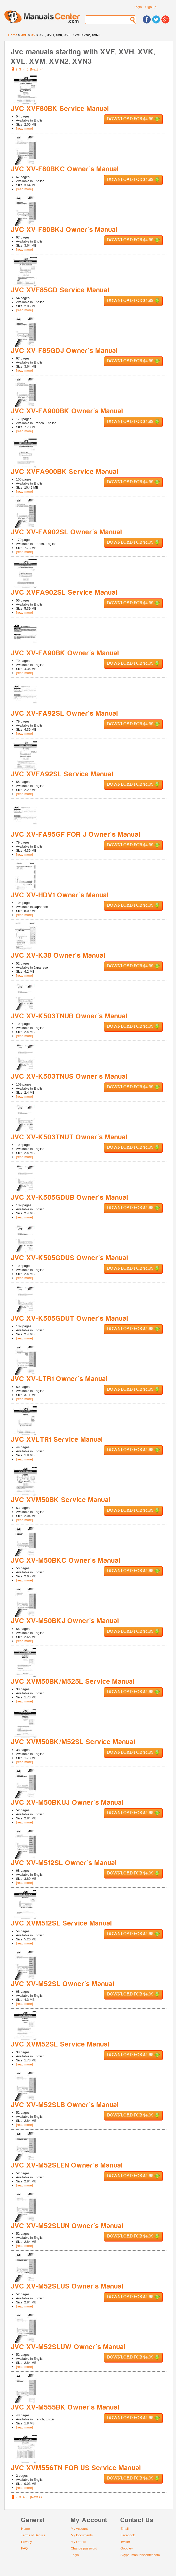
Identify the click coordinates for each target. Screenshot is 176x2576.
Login (138, 7)
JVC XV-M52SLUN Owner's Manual (67, 2226)
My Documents (82, 2535)
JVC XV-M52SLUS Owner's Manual (67, 2286)
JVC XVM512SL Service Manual (61, 1923)
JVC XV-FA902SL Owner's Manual (66, 532)
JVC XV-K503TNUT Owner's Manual (69, 1137)
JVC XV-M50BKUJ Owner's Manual (67, 1803)
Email (125, 2529)
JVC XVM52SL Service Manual (60, 2044)
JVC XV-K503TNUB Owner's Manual (69, 1016)
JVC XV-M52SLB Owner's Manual (65, 2105)
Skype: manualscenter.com (140, 2555)
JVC (24, 35)
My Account (79, 2529)
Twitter (125, 2542)
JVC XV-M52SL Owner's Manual (62, 1984)
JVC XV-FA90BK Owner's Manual (65, 653)
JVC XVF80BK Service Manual (60, 109)
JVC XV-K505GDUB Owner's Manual (69, 1197)
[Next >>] (36, 69)
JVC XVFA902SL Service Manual (64, 592)
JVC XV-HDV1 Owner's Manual (60, 895)
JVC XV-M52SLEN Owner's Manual (67, 2165)
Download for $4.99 (133, 119)
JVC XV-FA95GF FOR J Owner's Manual (75, 834)
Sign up (150, 7)
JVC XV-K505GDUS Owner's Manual (69, 1258)
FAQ (24, 2548)
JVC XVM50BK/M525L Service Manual (73, 1682)
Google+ (127, 2548)
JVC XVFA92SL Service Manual (62, 774)
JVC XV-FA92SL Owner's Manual (64, 713)
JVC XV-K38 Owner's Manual (58, 955)
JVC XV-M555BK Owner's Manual (65, 2407)
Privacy (26, 2542)
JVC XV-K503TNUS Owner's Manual (69, 1076)
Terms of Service (33, 2535)
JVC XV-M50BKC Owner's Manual (66, 1560)
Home (12, 35)
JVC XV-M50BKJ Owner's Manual (65, 1621)
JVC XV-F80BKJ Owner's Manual (64, 230)
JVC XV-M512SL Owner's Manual (64, 1863)
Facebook (128, 2535)
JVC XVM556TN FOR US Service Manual (76, 2468)
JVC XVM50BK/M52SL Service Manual (73, 1742)
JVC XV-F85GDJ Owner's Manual (64, 351)
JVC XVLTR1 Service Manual (57, 1439)
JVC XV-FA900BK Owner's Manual (67, 411)
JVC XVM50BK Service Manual (61, 1500)
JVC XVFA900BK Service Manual (65, 472)
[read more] (24, 128)
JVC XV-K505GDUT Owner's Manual (69, 1318)
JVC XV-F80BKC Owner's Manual (65, 169)
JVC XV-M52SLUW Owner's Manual (68, 2347)
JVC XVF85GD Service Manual (60, 290)
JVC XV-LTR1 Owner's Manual (59, 1379)
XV (33, 35)
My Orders (78, 2542)
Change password (84, 2548)
